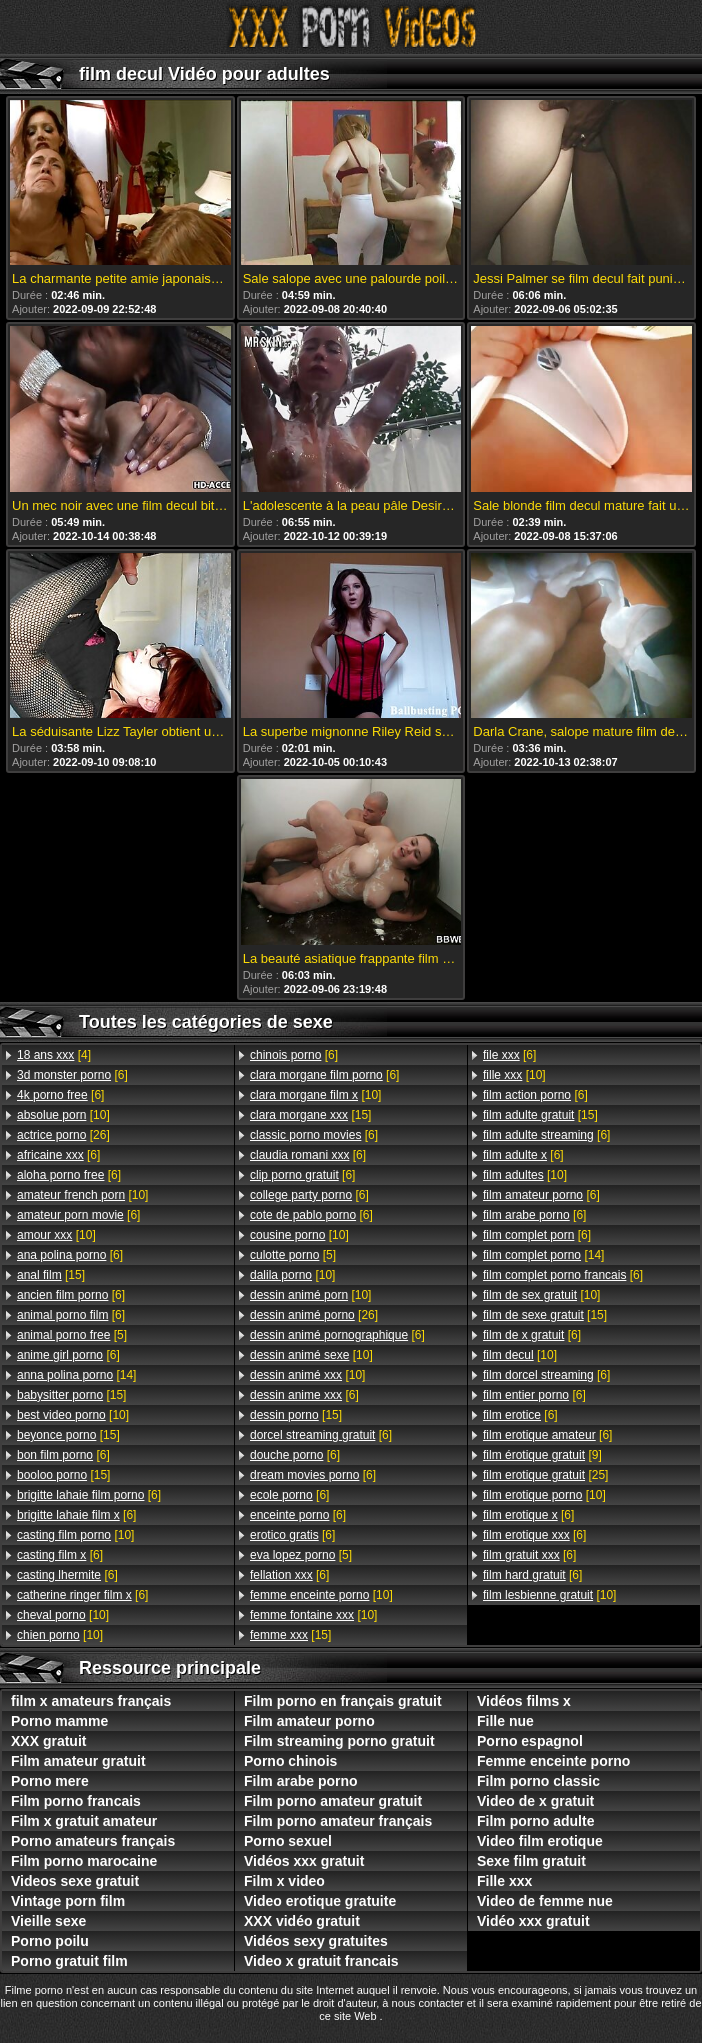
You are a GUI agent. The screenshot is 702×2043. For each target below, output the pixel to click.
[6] (72, 1075)
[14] (76, 1375)
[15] (51, 1275)
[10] (63, 1115)
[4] (54, 1055)
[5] (72, 1335)
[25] (545, 1475)
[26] (63, 1135)
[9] (542, 1455)
